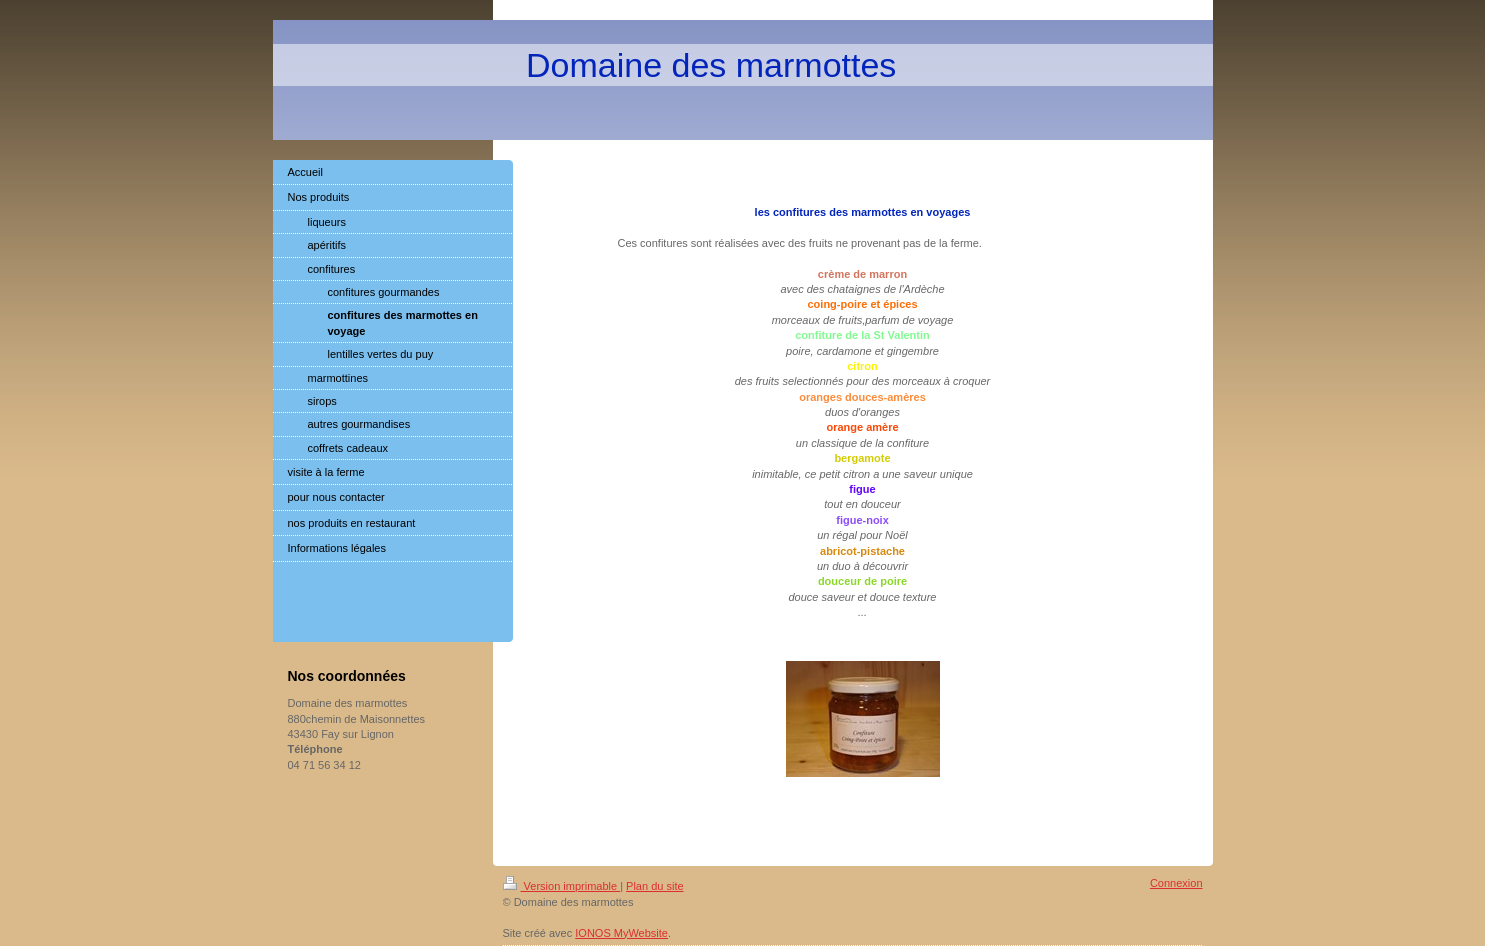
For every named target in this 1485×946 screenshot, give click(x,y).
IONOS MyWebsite (621, 933)
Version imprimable (562, 886)
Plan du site (654, 886)
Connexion (1176, 883)
